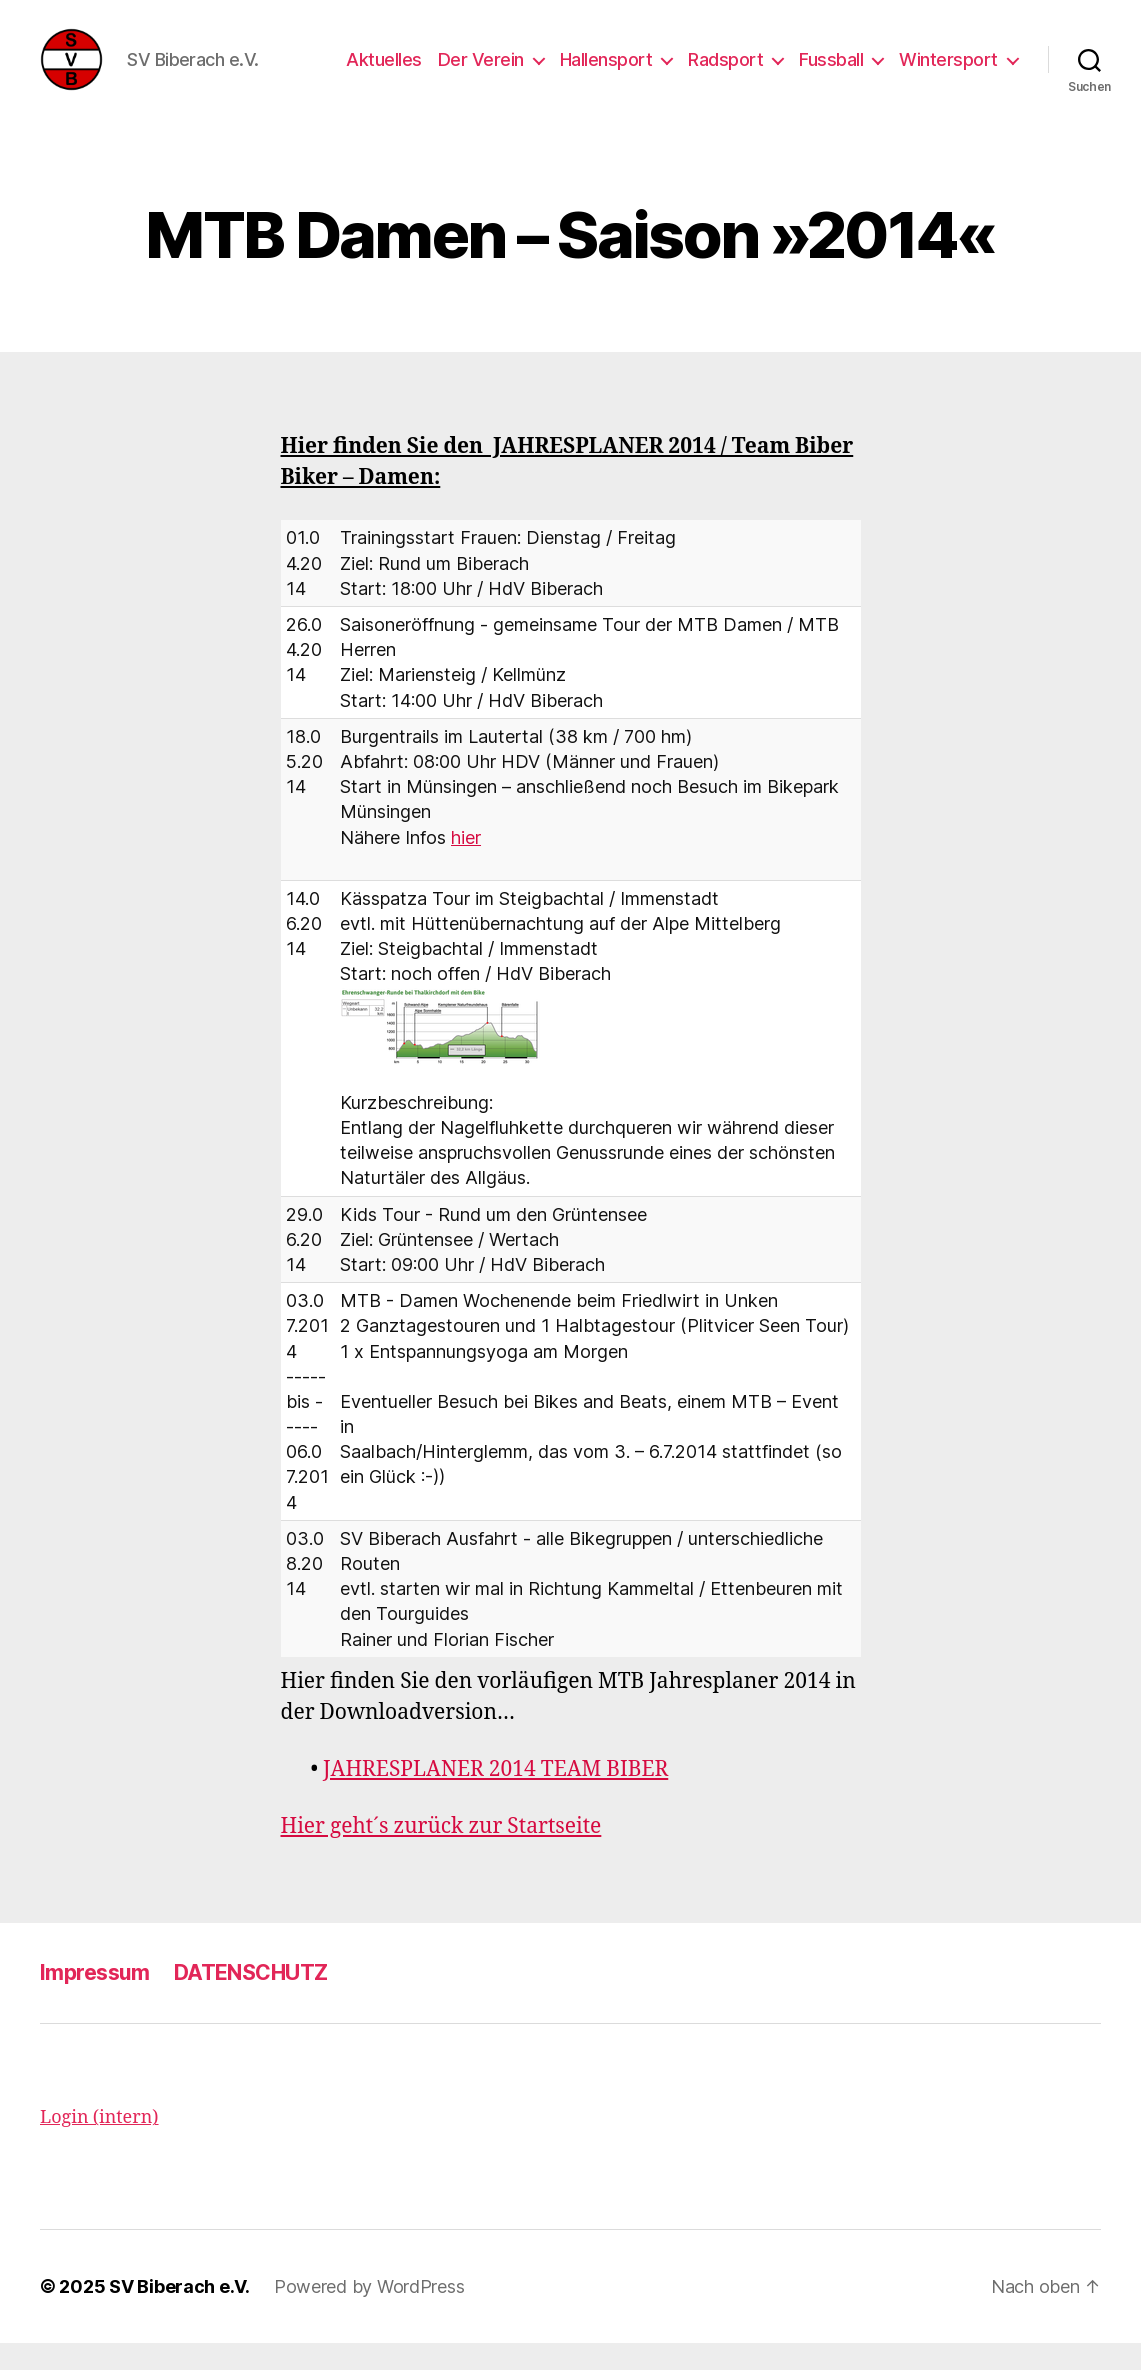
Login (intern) (99, 2144)
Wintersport (948, 72)
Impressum (95, 1999)
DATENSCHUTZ (251, 1999)
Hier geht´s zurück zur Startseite (441, 1853)
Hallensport (606, 72)
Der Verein (481, 72)
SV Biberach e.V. (179, 2313)
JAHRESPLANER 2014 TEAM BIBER (495, 1796)
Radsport (725, 72)
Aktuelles (384, 72)
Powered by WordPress (369, 2313)
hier (466, 863)
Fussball (831, 72)
